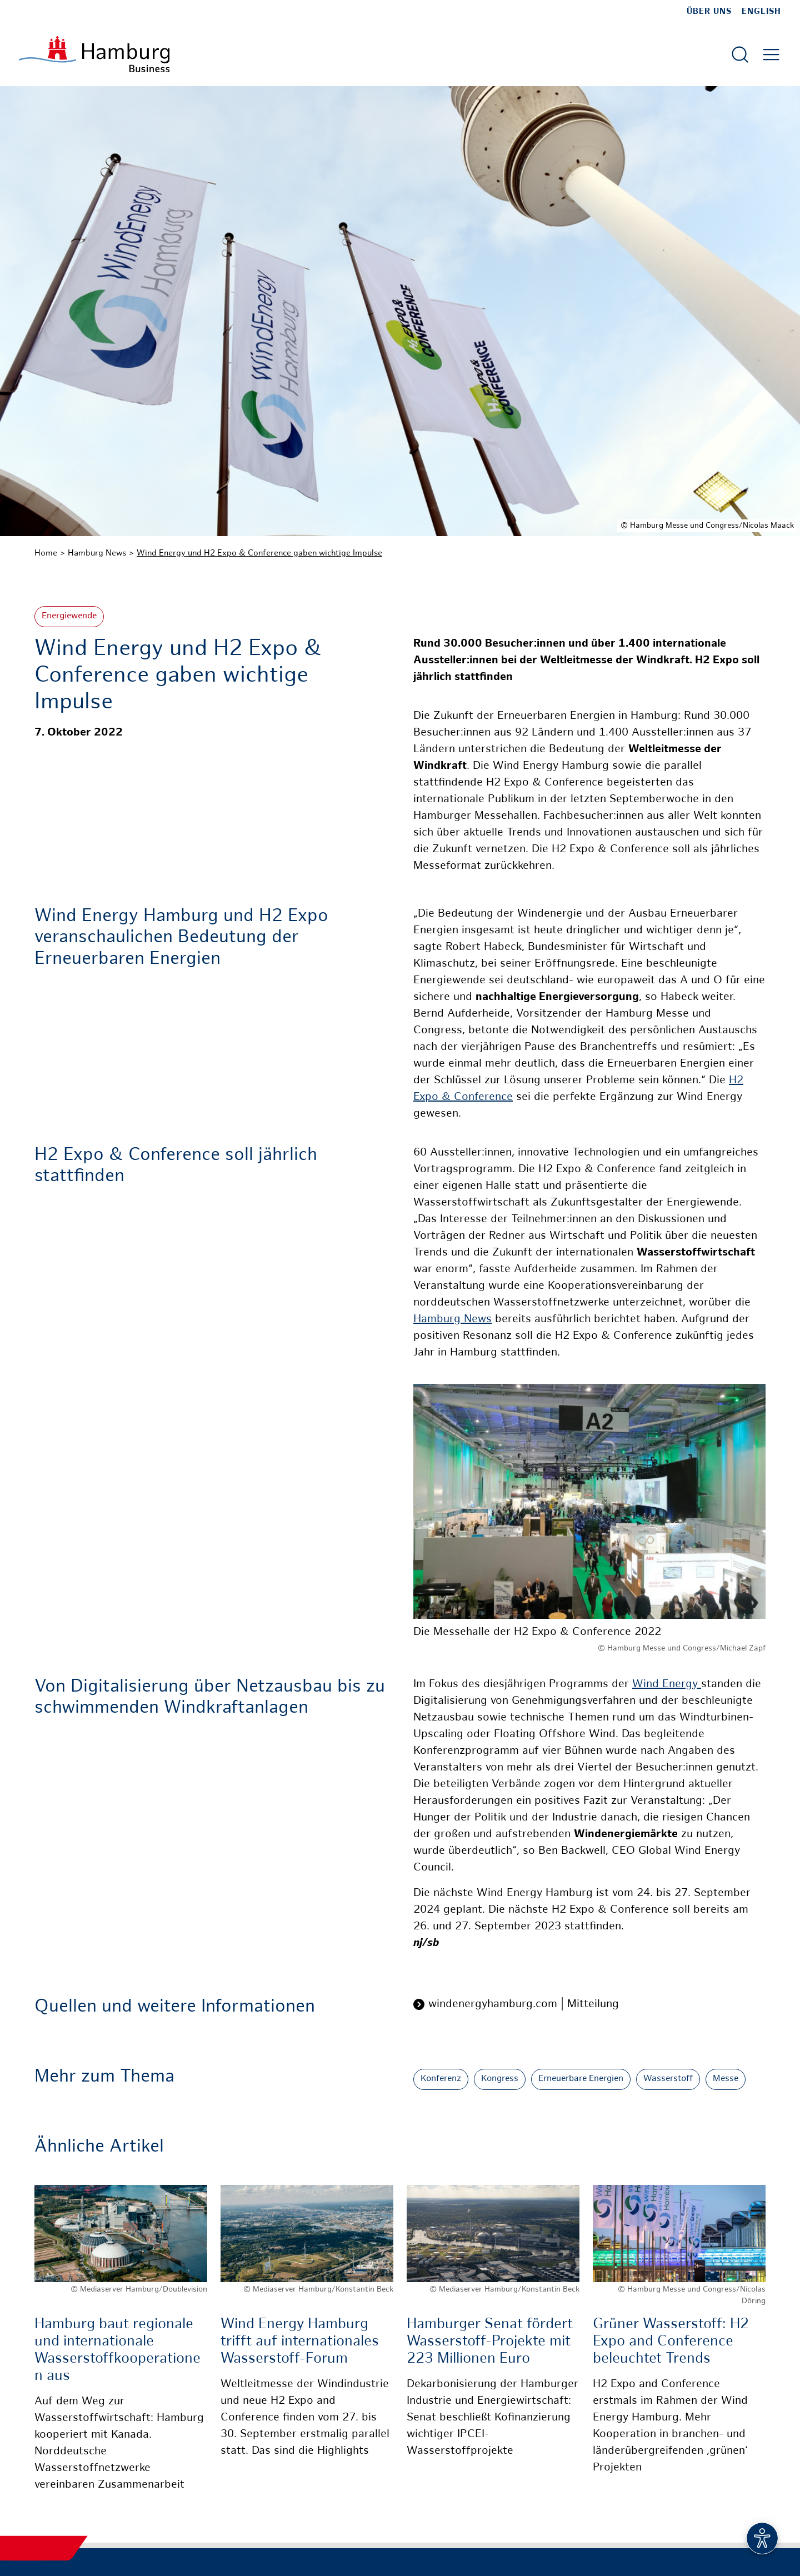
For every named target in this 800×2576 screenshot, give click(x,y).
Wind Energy (666, 1684)
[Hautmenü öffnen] (771, 54)
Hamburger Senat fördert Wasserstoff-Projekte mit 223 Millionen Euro (490, 2342)
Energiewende (69, 616)
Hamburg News (97, 553)
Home (45, 553)
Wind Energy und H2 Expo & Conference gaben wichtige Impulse (259, 553)
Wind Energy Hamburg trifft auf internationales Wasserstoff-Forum (300, 2342)
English (761, 12)
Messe (725, 2079)
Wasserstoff (668, 2079)
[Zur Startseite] (94, 54)
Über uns (709, 12)
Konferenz (441, 2079)
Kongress (499, 2079)
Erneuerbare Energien (580, 2079)
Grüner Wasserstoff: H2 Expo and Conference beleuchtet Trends (671, 2342)
